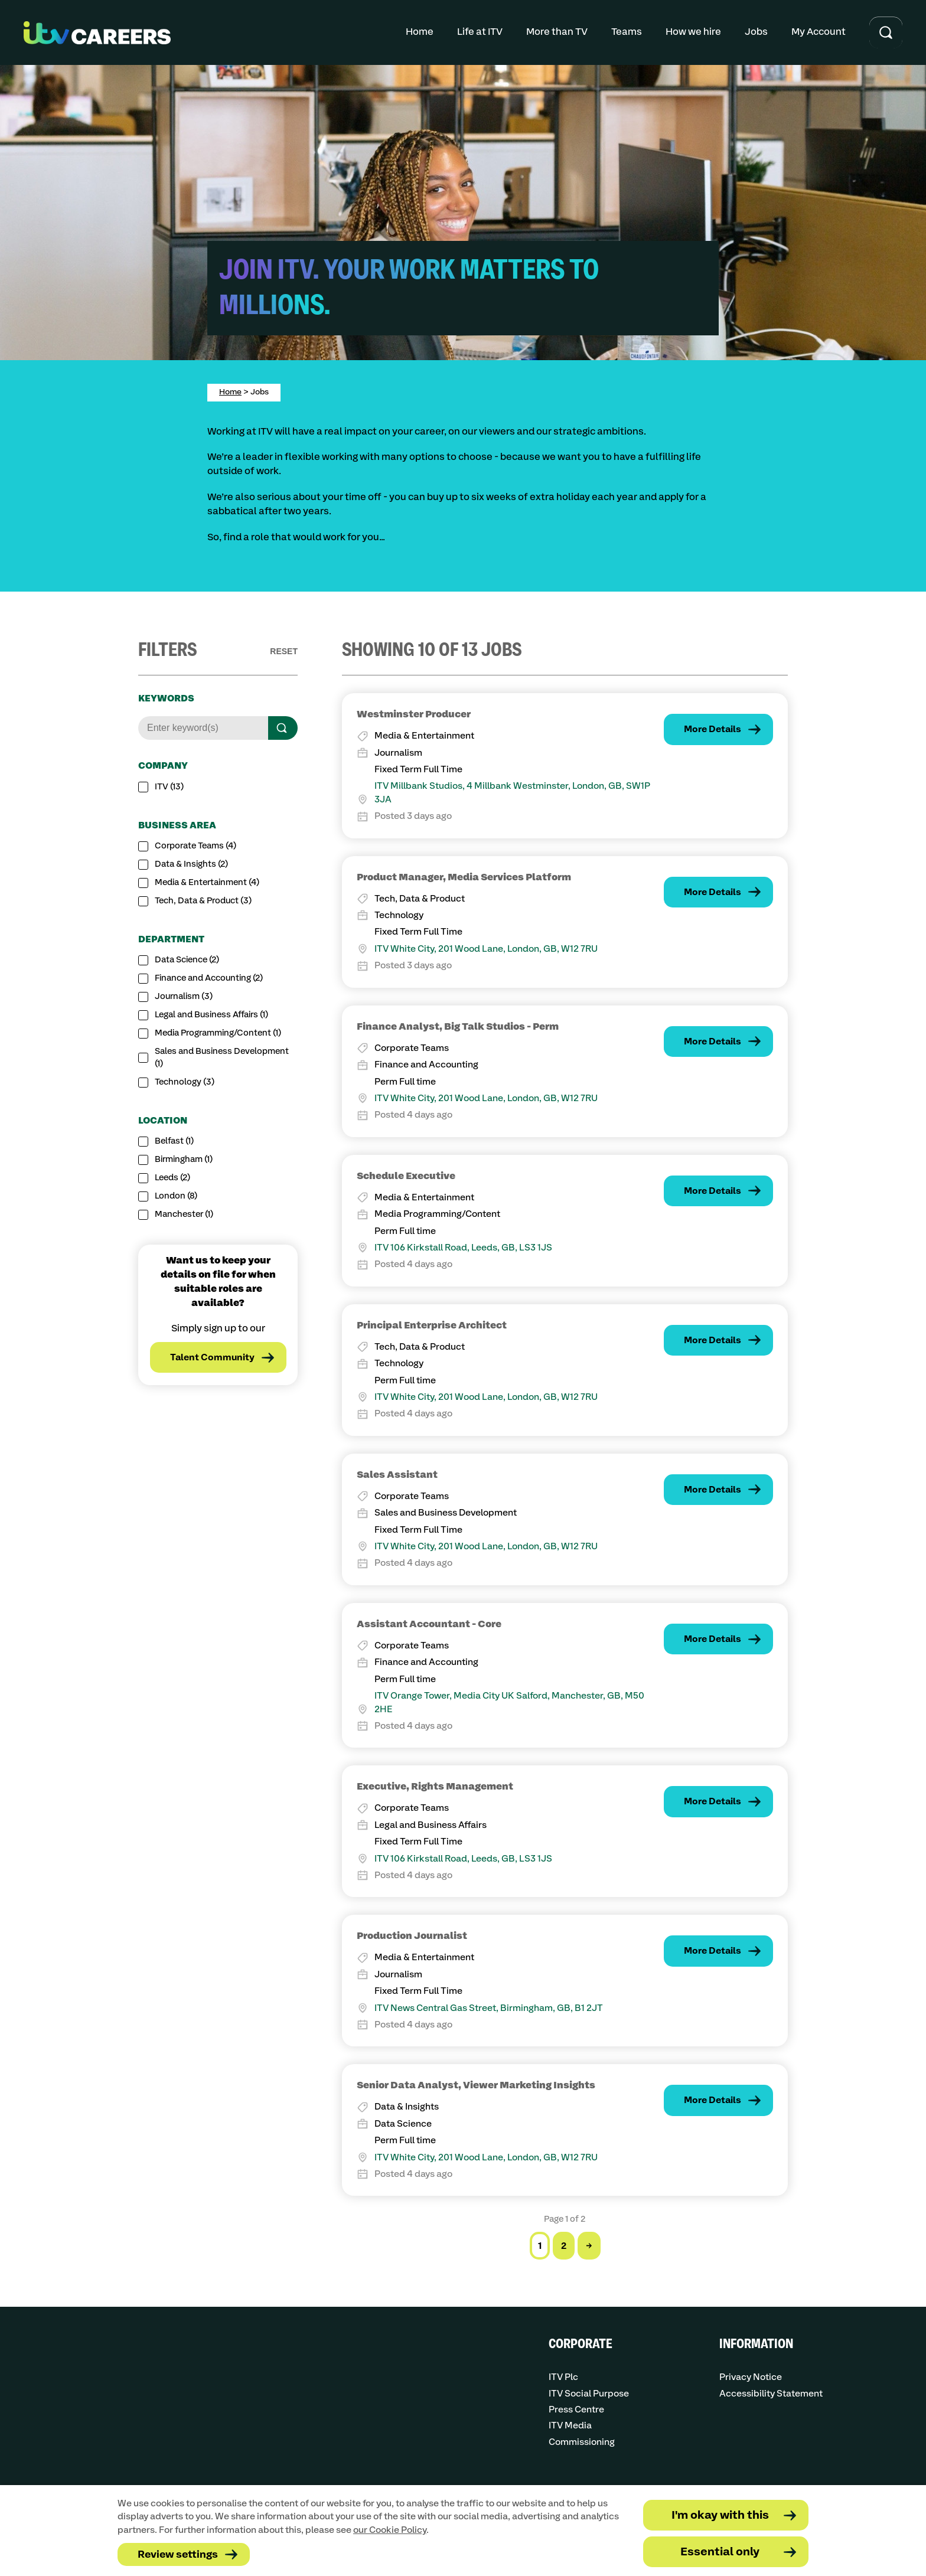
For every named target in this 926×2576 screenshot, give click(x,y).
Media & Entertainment (207, 883)
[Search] (283, 728)
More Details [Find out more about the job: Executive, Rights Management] (712, 1801)
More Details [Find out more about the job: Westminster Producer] (712, 729)
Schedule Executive (406, 1176)
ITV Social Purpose (589, 2393)
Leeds (172, 1178)
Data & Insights (191, 864)
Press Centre (576, 2409)
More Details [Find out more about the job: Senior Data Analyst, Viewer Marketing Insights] (712, 2100)
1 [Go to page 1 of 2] (540, 2246)
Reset (284, 651)
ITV (169, 787)
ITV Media (570, 2425)
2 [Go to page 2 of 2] (563, 2246)
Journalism (184, 996)
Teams (626, 32)
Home (419, 32)
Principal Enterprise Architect (432, 1325)
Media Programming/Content (218, 1033)
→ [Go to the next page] (589, 2246)
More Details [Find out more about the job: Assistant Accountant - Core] (712, 1639)
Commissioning (582, 2442)
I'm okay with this (720, 2515)
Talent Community (212, 1357)
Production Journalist (412, 1936)
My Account (818, 32)
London (176, 1196)
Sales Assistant (397, 1475)
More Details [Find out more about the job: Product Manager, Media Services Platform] (712, 892)
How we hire (693, 32)
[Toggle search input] (885, 32)
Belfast (174, 1141)
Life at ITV (480, 32)
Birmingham (184, 1159)
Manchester (184, 1214)
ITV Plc (563, 2377)
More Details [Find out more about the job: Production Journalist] (712, 1951)
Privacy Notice (750, 2377)
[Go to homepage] (97, 32)
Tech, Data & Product (203, 901)
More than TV (557, 32)
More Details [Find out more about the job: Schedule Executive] (712, 1191)
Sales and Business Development (222, 1057)
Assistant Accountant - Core (429, 1624)
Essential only (719, 2552)
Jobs (756, 32)
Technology (184, 1082)
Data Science (187, 960)
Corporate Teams (195, 846)
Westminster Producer (414, 714)
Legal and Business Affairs (211, 1015)
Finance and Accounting (209, 978)
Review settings (178, 2554)
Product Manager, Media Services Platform (464, 877)
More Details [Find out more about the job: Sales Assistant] (712, 1489)
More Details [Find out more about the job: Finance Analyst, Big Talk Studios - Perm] (712, 1041)
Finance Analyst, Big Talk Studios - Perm (458, 1026)
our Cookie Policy (389, 2530)
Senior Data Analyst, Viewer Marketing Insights (476, 2085)
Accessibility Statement (771, 2393)
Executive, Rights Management (435, 1786)
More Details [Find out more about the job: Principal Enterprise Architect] (712, 1340)
